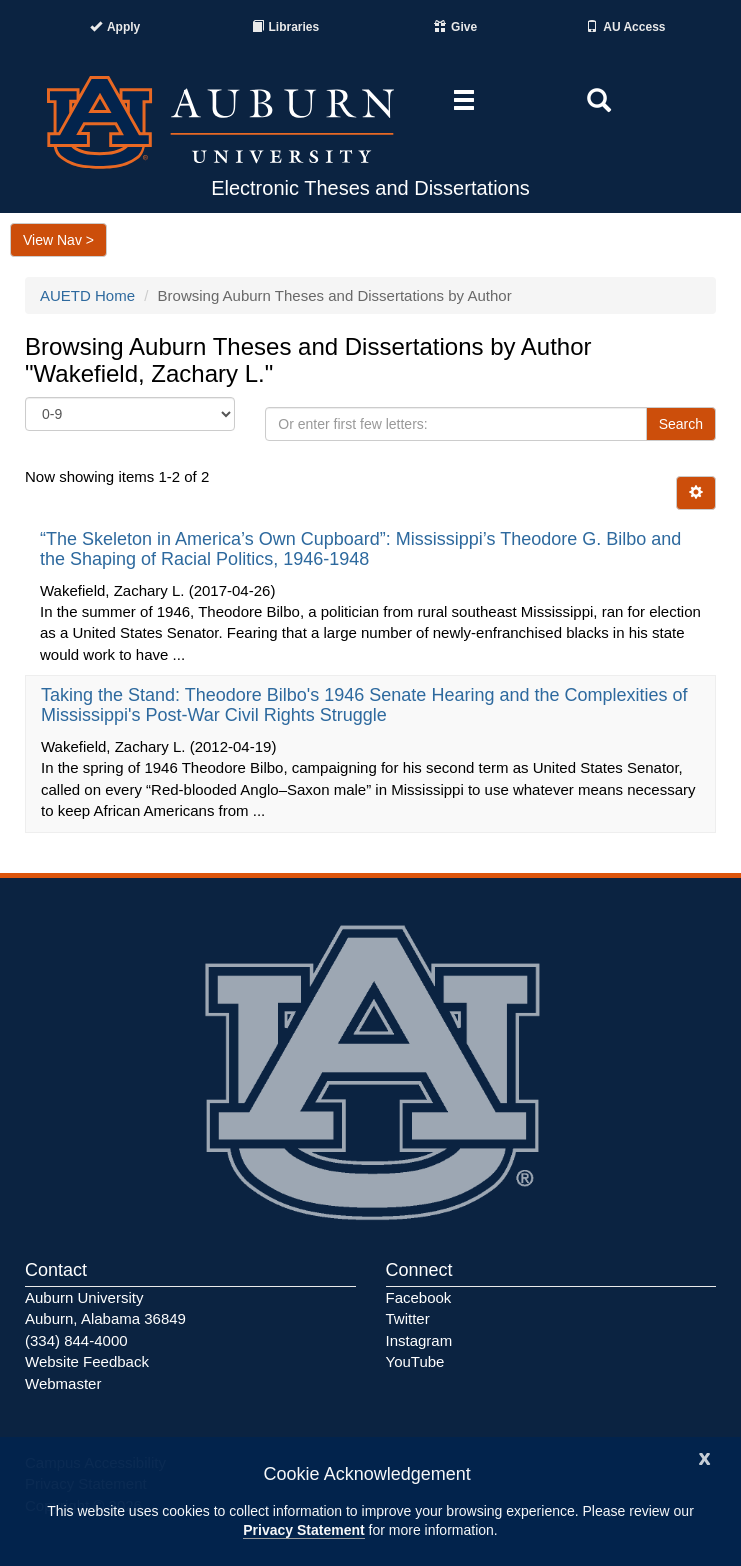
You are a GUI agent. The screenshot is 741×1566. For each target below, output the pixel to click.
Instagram (419, 1340)
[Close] (705, 1456)
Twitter (408, 1318)
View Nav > (58, 240)
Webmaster (63, 1383)
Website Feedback (87, 1361)
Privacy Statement (303, 1530)
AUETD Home (87, 295)
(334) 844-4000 (76, 1340)
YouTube (415, 1361)
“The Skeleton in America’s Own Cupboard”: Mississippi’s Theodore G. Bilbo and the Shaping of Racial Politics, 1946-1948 (360, 549)
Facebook (419, 1297)
